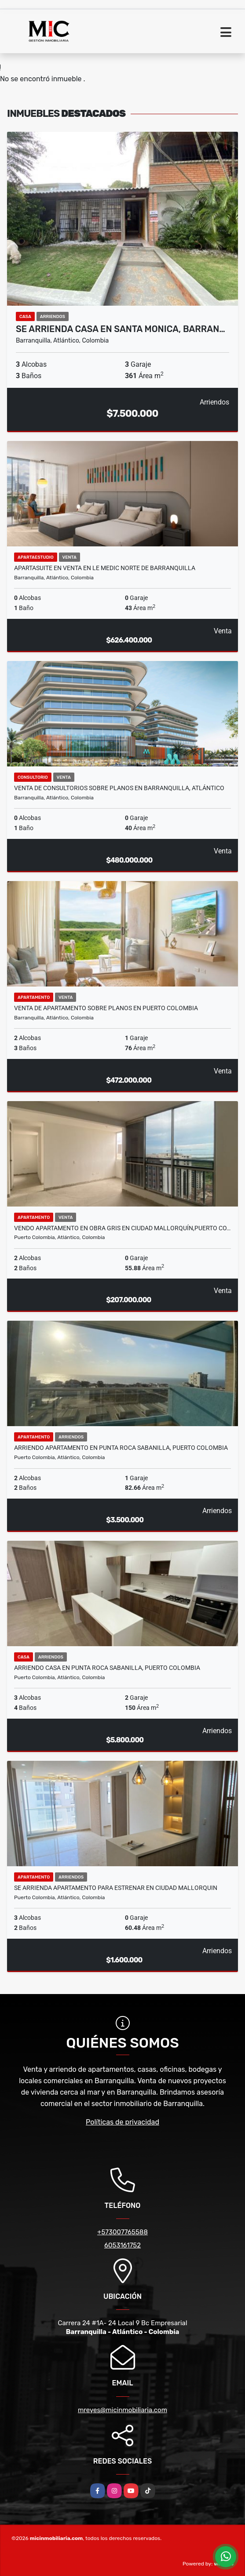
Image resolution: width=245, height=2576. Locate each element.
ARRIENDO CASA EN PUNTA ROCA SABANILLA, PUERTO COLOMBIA (107, 1667)
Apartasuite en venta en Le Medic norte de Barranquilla (104, 567)
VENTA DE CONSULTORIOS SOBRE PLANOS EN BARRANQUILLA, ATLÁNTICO (119, 787)
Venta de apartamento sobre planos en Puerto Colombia (106, 1008)
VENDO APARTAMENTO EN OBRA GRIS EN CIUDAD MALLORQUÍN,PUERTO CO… (122, 1228)
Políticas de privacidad (122, 2122)
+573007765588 (122, 2232)
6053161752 (122, 2245)
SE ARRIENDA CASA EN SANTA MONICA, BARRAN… (120, 329)
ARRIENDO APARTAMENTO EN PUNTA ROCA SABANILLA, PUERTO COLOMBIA (121, 1447)
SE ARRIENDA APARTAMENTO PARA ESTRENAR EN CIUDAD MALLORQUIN (115, 1887)
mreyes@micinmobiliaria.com (122, 2410)
